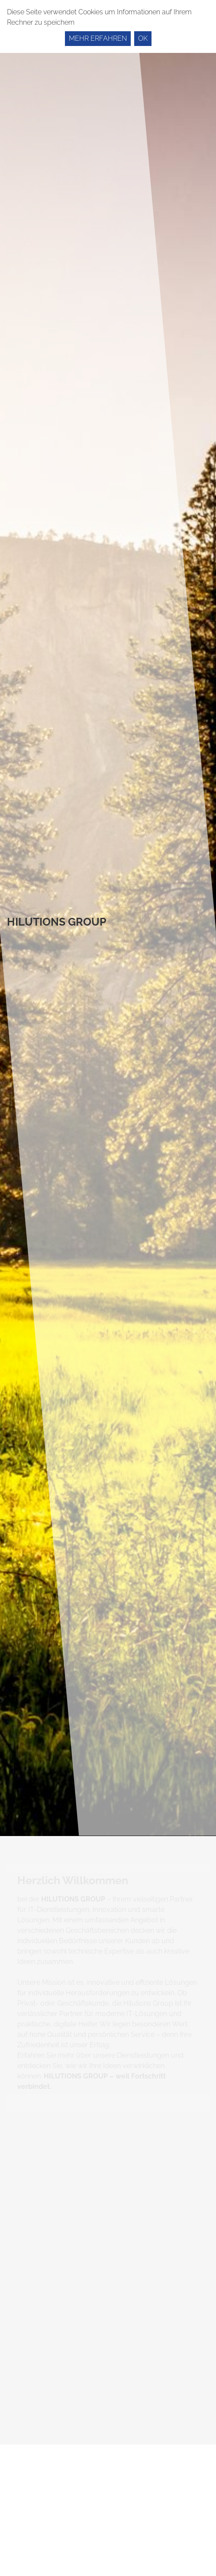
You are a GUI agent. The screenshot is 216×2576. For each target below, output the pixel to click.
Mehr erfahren (98, 38)
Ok (143, 38)
